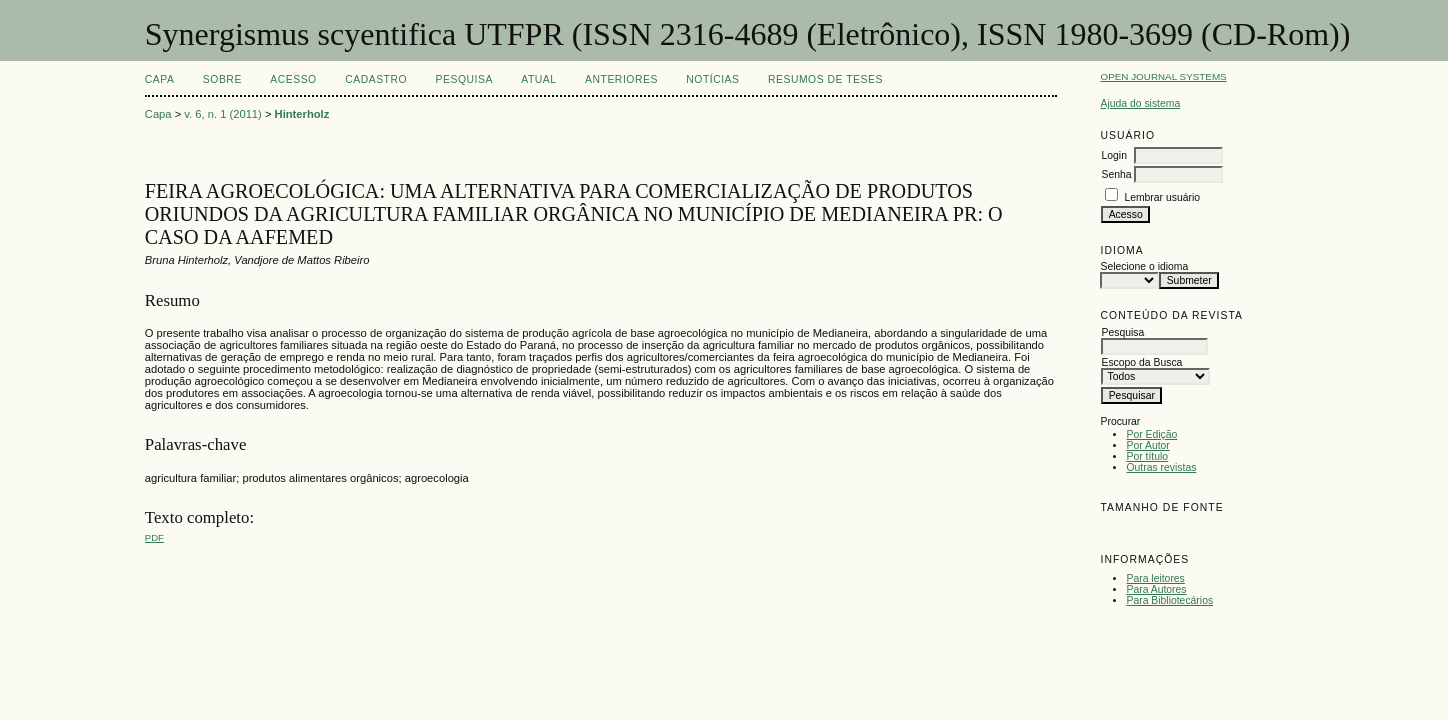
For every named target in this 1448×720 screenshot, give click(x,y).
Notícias (712, 79)
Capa (160, 79)
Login (1113, 155)
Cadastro (376, 79)
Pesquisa (464, 79)
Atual (538, 79)
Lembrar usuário (1162, 197)
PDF (154, 537)
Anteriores (621, 79)
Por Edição (1151, 434)
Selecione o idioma (1144, 266)
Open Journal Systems (1163, 76)
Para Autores (1156, 589)
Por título (1147, 456)
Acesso (293, 79)
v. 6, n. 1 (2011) (223, 114)
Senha (1116, 174)
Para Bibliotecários (1169, 600)
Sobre (222, 79)
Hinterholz (302, 114)
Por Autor (1147, 445)
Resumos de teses (825, 79)
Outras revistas (1161, 467)
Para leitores (1155, 578)
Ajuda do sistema (1140, 103)
